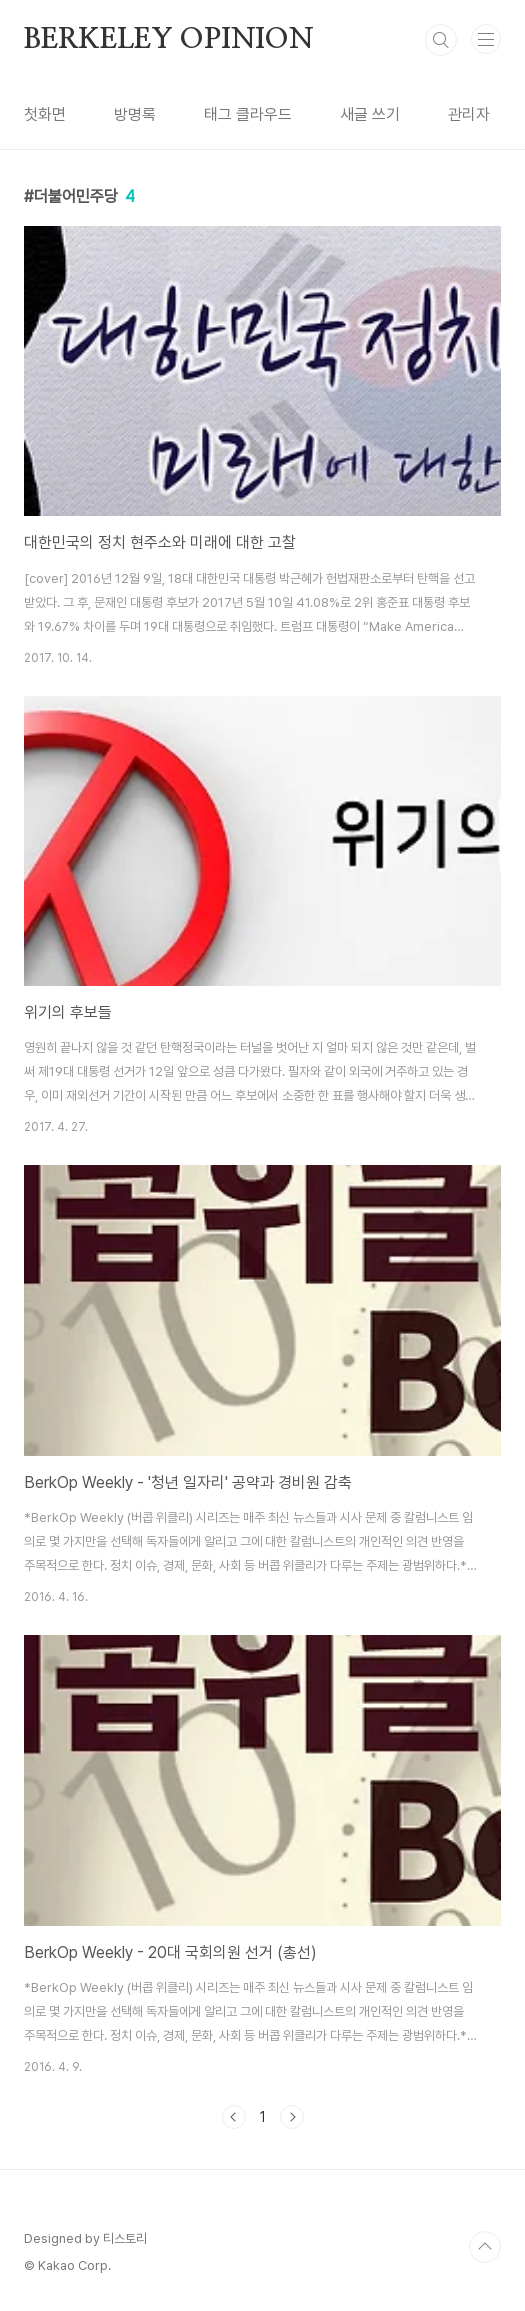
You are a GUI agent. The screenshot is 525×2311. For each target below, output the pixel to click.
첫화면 (45, 114)
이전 (234, 2117)
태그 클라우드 (248, 114)
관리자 (469, 114)
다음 (292, 2117)
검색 (441, 40)
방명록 (135, 114)
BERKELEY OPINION (169, 40)
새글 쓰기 (370, 114)
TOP (485, 2247)
